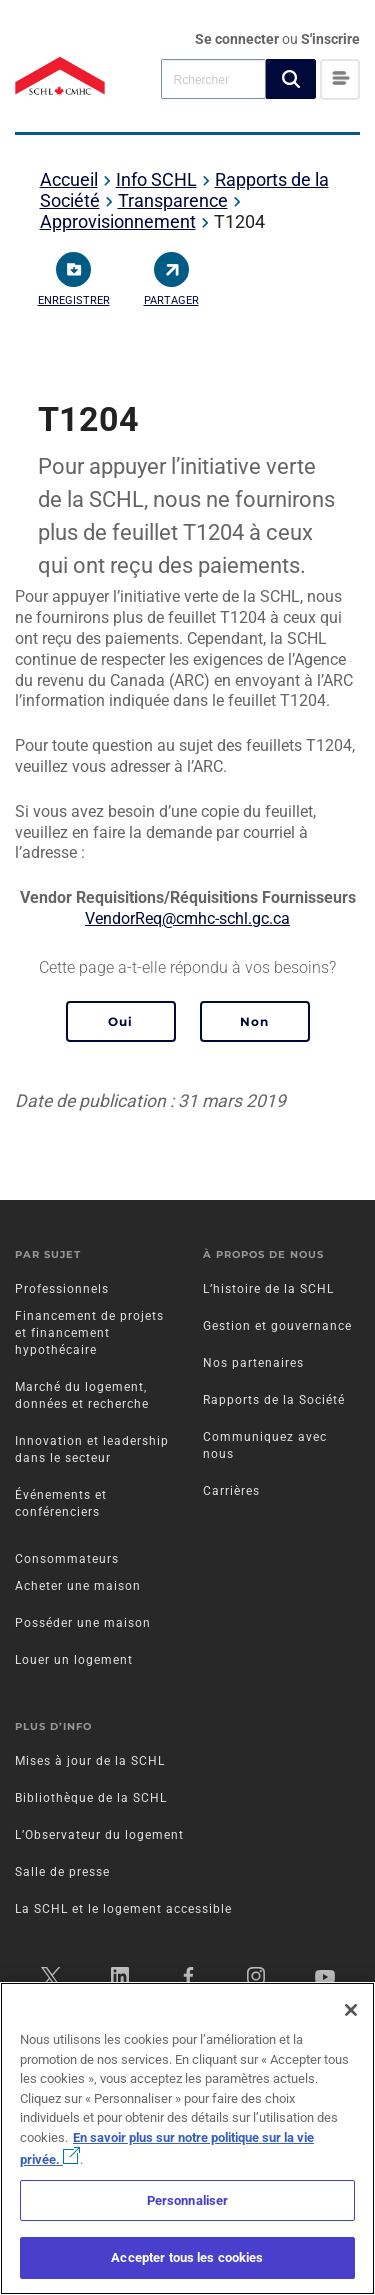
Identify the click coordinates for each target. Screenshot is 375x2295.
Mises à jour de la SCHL (90, 1761)
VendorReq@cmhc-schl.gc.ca (187, 918)
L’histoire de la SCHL (268, 1289)
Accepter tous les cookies (187, 2257)
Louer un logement (74, 1660)
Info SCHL (156, 179)
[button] (291, 79)
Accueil (69, 179)
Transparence (173, 200)
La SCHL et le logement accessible (123, 1909)
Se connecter (238, 39)
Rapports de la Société (274, 1400)
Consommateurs (67, 1559)
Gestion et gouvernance (277, 1326)
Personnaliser (188, 2200)
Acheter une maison (78, 1586)
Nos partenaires (253, 1363)
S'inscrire (330, 39)
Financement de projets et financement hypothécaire (89, 1333)
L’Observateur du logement (99, 1835)
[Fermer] (351, 2010)
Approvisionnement (118, 221)
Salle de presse (62, 1872)
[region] (187, 2138)
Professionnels (62, 1289)
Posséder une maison (83, 1623)
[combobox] (213, 78)
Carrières (231, 1491)
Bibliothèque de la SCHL (91, 1798)
